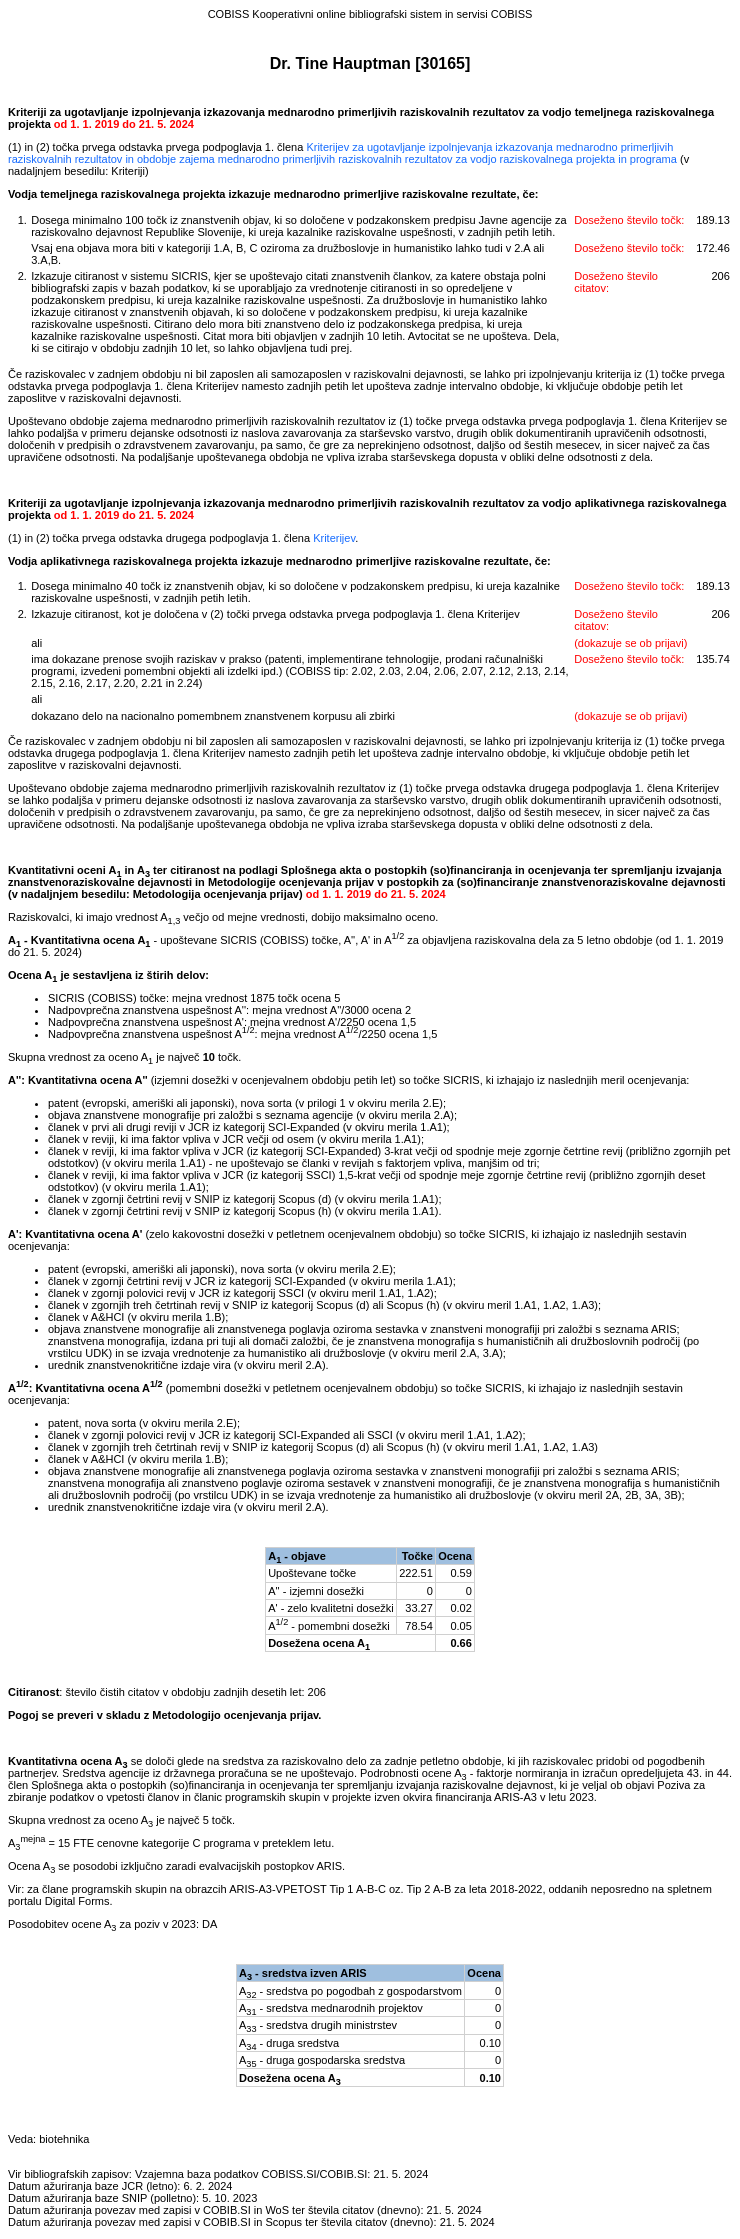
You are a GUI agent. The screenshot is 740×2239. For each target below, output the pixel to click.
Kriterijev (334, 538)
